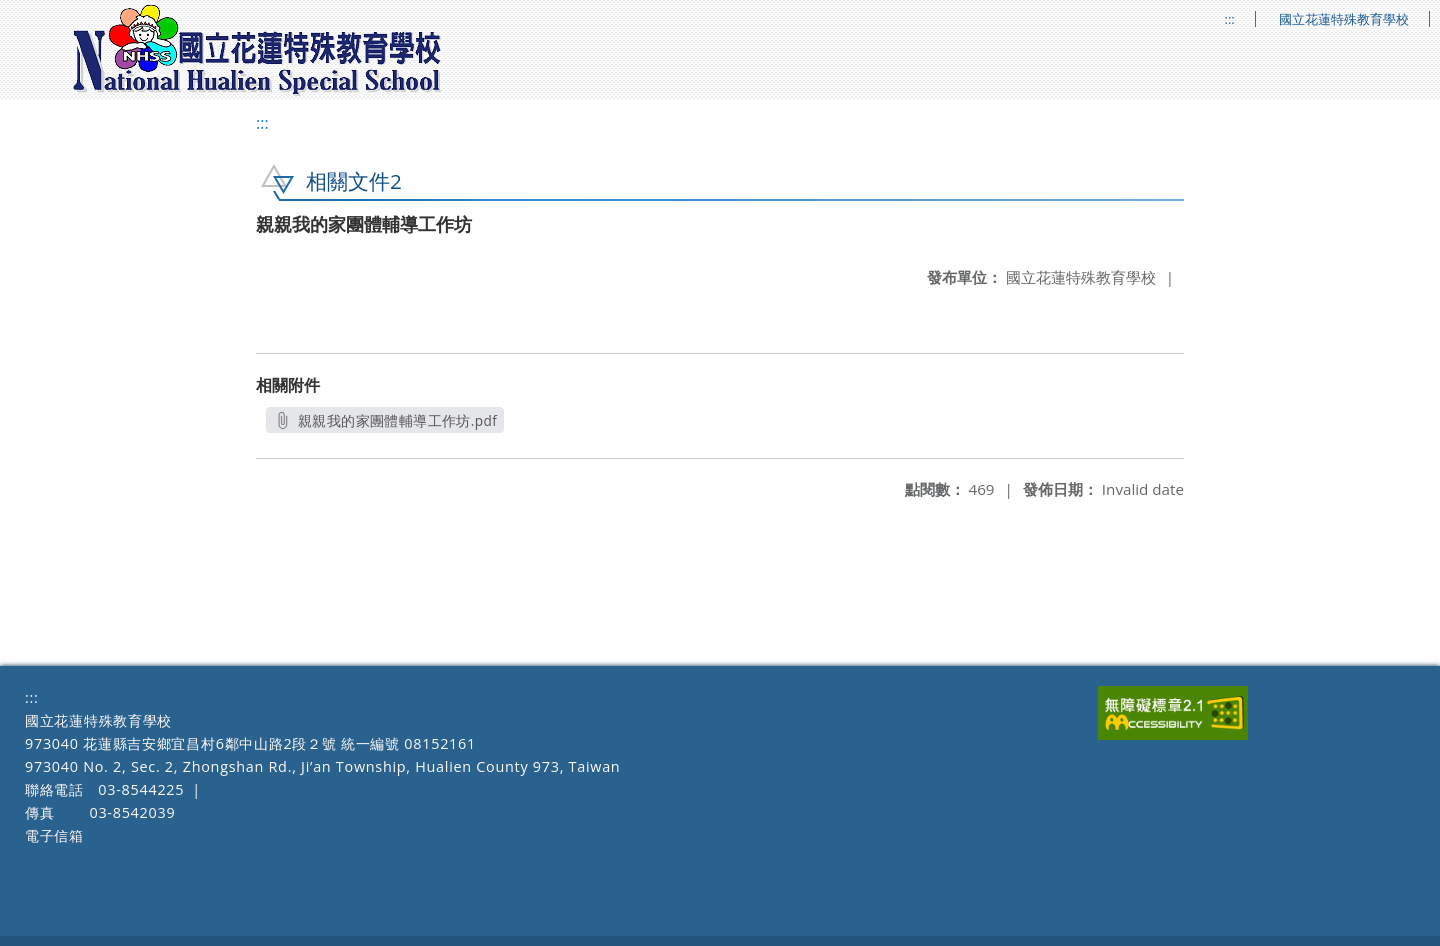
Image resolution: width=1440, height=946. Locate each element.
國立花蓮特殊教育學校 (1344, 19)
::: (1230, 19)
